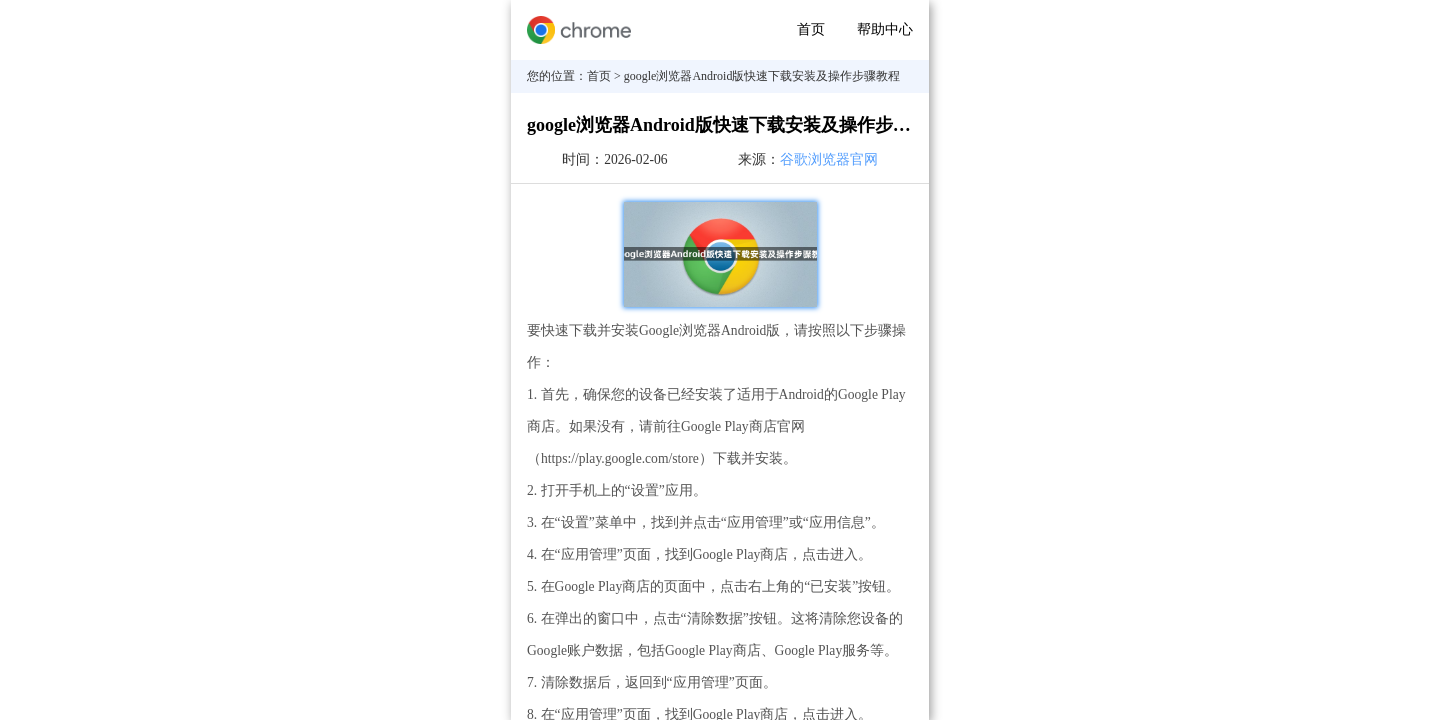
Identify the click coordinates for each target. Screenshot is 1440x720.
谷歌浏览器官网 (829, 159)
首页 (811, 29)
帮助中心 (885, 29)
